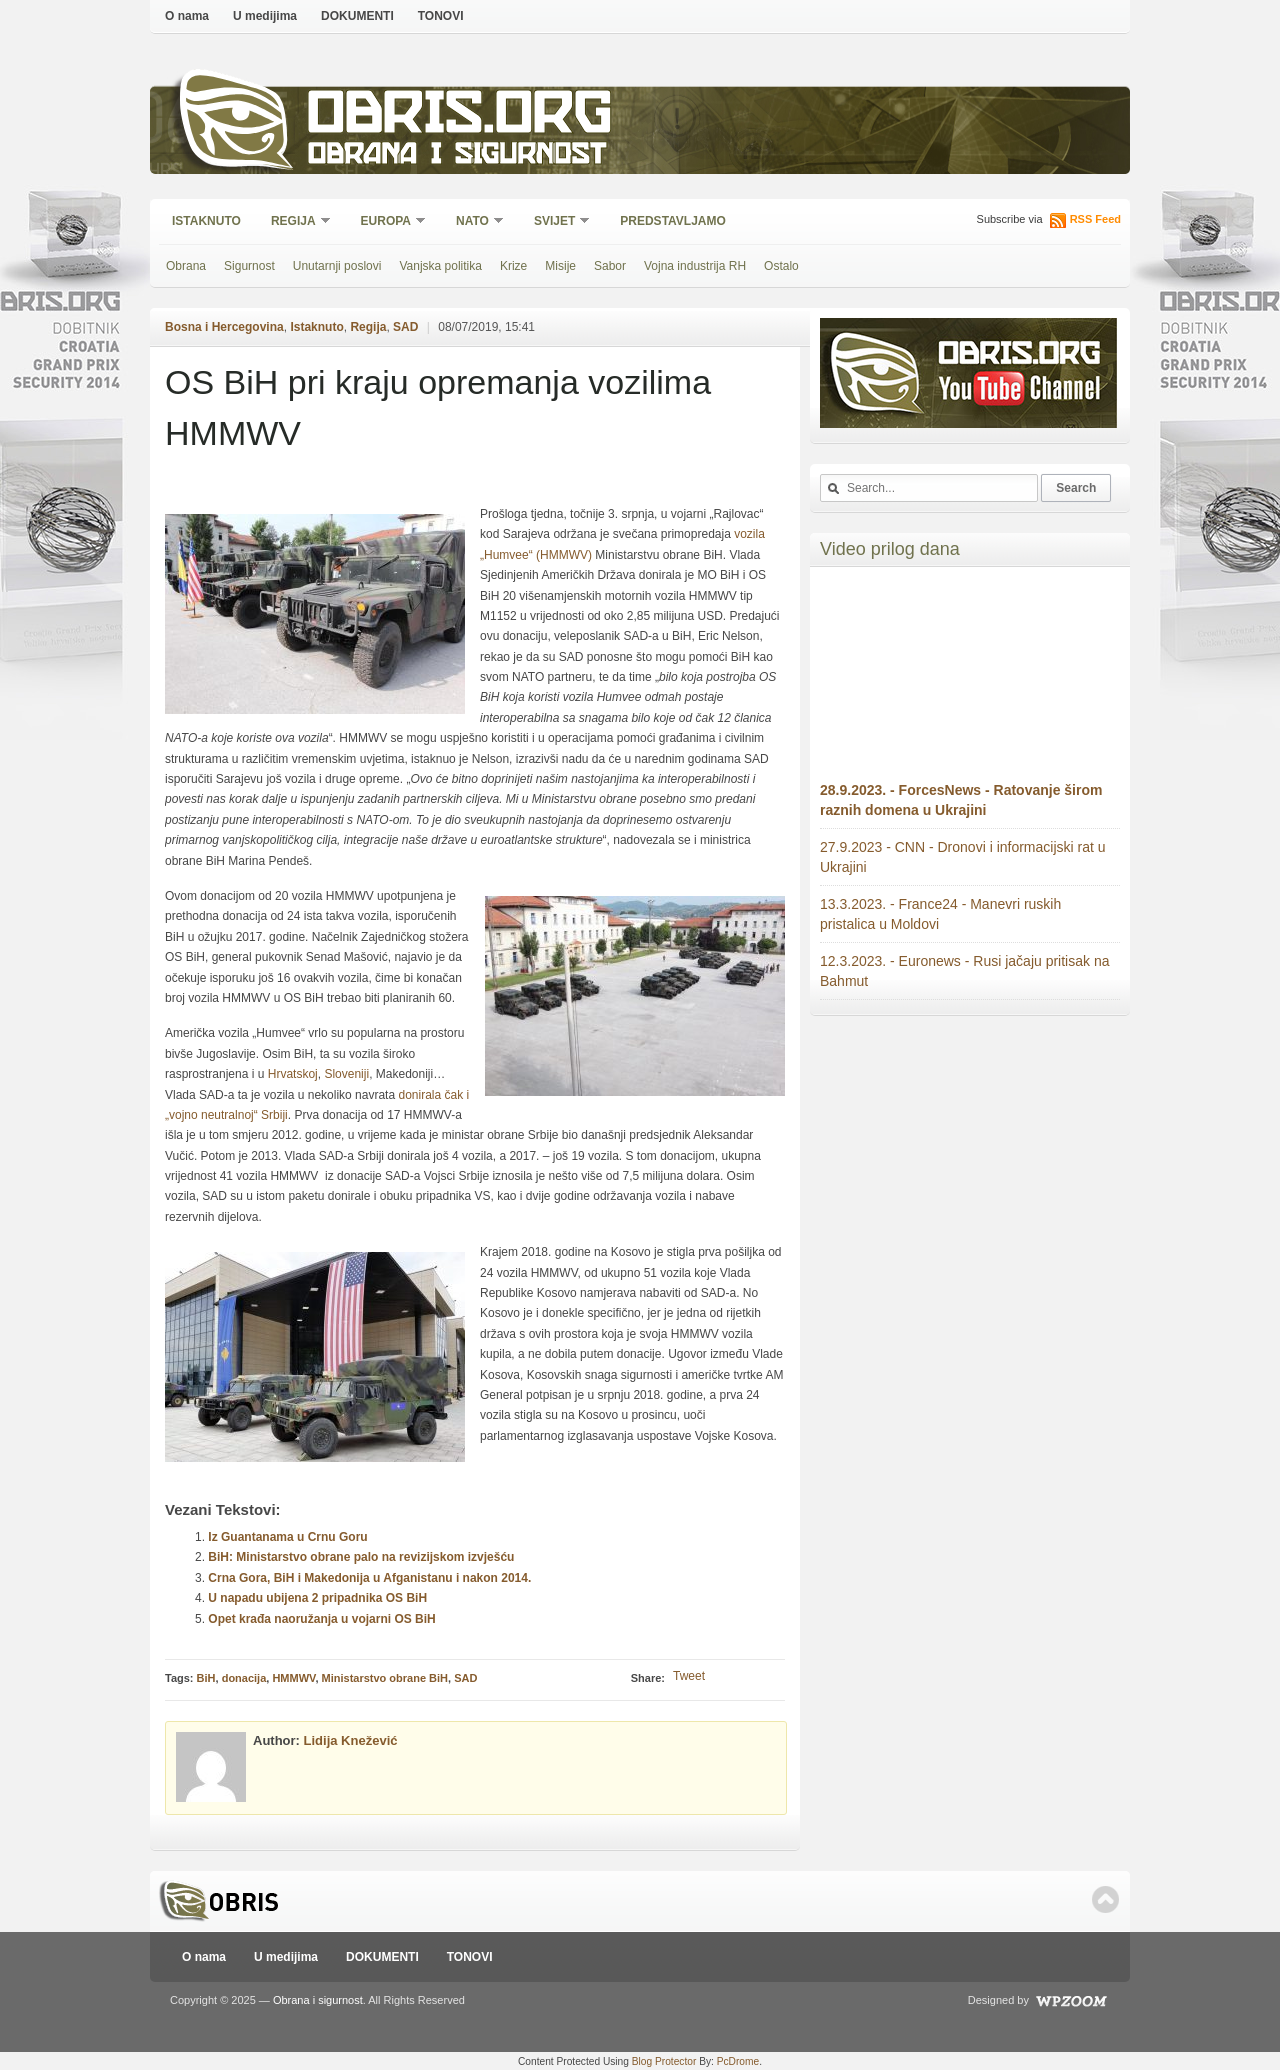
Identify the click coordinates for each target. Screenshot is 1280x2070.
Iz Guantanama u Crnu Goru (287, 1537)
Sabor (610, 266)
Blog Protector (664, 2061)
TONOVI (441, 16)
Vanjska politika (440, 266)
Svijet (555, 222)
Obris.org (460, 117)
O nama (187, 16)
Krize (513, 266)
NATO (473, 222)
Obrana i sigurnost (456, 156)
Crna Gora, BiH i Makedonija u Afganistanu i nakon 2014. (369, 1578)
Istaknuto (206, 221)
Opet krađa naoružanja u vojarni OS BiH (321, 1619)
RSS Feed (1095, 219)
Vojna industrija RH (695, 266)
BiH (206, 1678)
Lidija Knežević (351, 1740)
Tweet (689, 1676)
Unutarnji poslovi (337, 266)
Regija (294, 222)
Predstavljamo (673, 221)
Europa (387, 222)
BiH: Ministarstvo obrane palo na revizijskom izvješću (361, 1557)
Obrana (186, 266)
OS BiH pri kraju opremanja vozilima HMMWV (438, 407)
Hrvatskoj (293, 1074)
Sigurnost (249, 266)
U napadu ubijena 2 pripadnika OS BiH (317, 1598)
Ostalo (781, 266)
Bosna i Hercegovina (224, 327)
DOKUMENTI (357, 16)
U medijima (265, 16)
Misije (560, 266)
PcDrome (738, 2061)
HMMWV (293, 1678)
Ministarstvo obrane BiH (385, 1678)
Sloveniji (346, 1074)
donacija (244, 1678)
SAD (405, 327)
